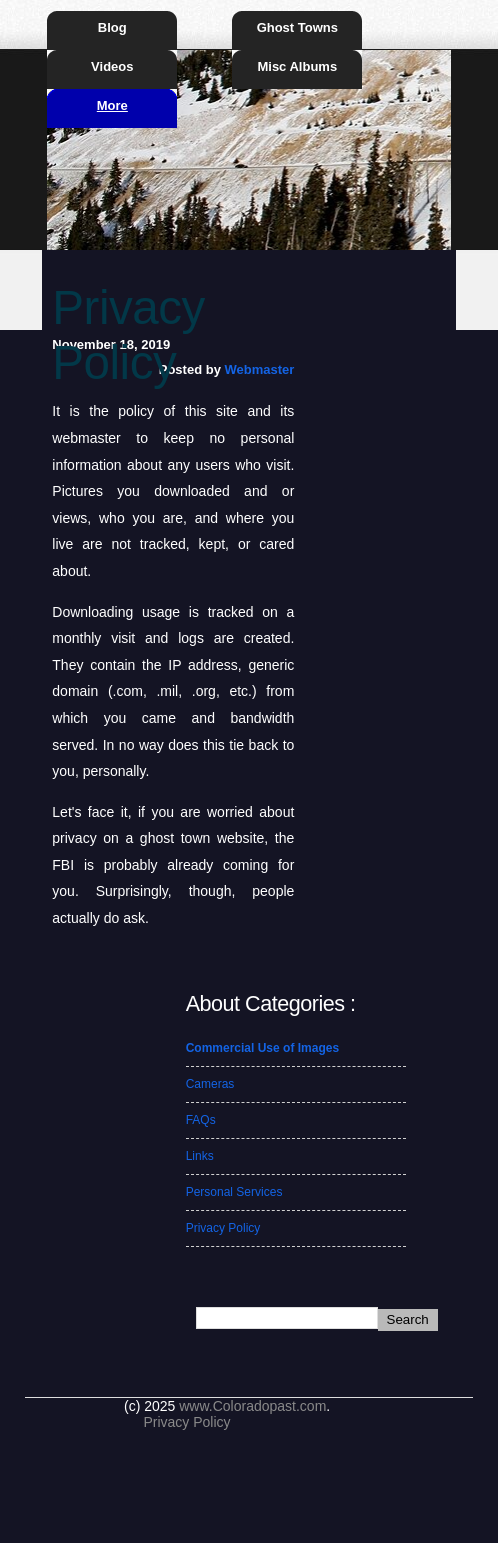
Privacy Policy (223, 1228)
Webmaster (259, 369)
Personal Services (234, 1192)
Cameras (210, 1084)
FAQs (201, 1120)
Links (200, 1156)
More (112, 105)
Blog (112, 27)
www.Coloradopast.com (252, 1406)
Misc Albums (297, 66)
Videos (112, 66)
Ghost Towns (297, 27)
